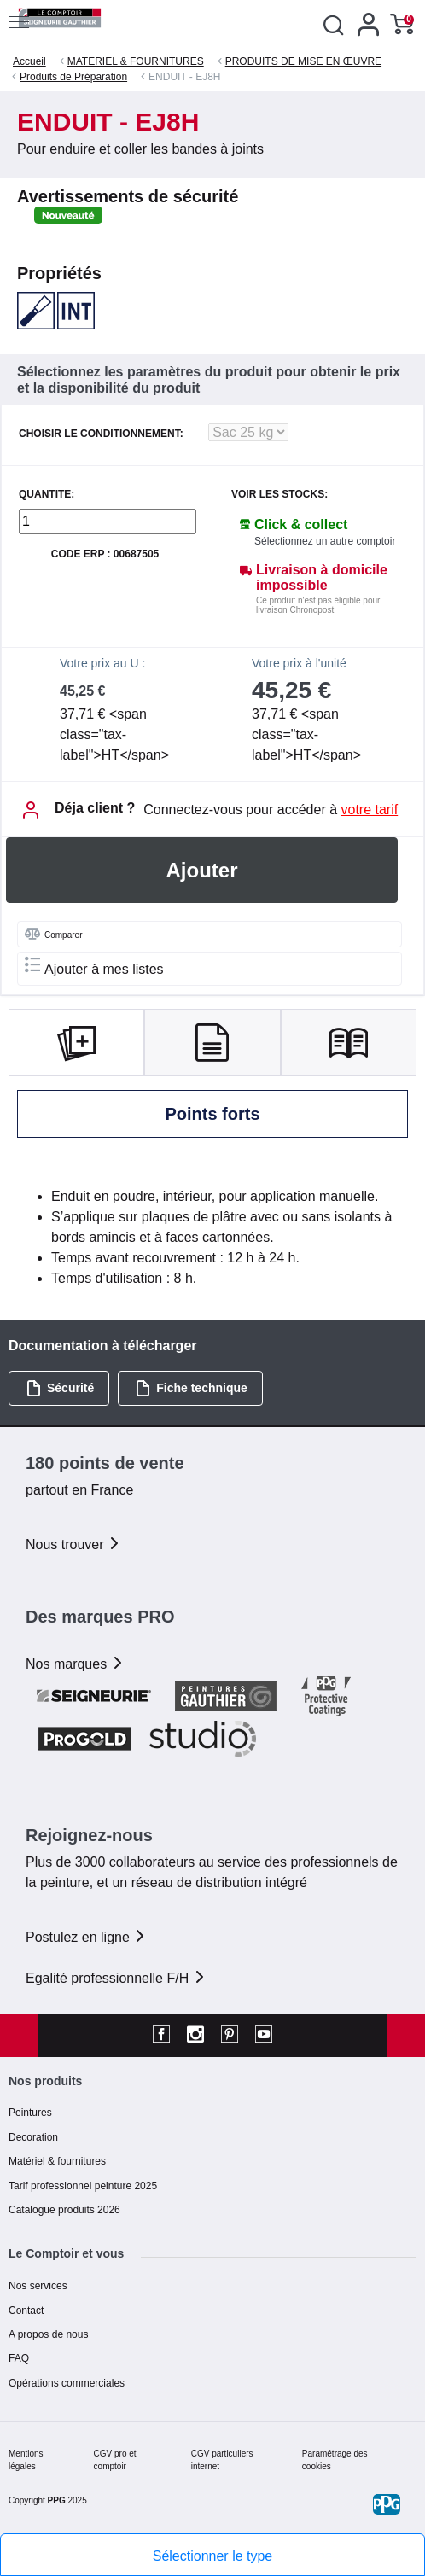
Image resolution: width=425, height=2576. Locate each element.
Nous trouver (73, 1544)
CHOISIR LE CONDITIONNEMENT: (101, 434)
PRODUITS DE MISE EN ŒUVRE (303, 61)
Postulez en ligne (86, 1937)
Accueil (29, 61)
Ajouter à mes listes (94, 966)
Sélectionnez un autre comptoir (324, 541)
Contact (26, 2311)
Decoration (33, 2137)
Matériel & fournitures (57, 2161)
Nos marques (75, 1664)
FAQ (19, 2358)
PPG (57, 2500)
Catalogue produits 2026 (64, 2210)
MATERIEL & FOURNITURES (135, 61)
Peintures (30, 2112)
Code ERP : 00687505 (105, 554)
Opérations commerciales (67, 2383)
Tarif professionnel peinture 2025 (83, 2186)
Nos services (38, 2286)
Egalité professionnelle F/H (116, 1978)
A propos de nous (48, 2334)
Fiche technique (191, 1388)
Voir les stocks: (279, 494)
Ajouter (202, 870)
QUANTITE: (46, 494)
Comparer (53, 933)
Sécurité (60, 1388)
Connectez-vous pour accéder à (270, 809)
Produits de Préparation (73, 77)
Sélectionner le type (213, 2556)
